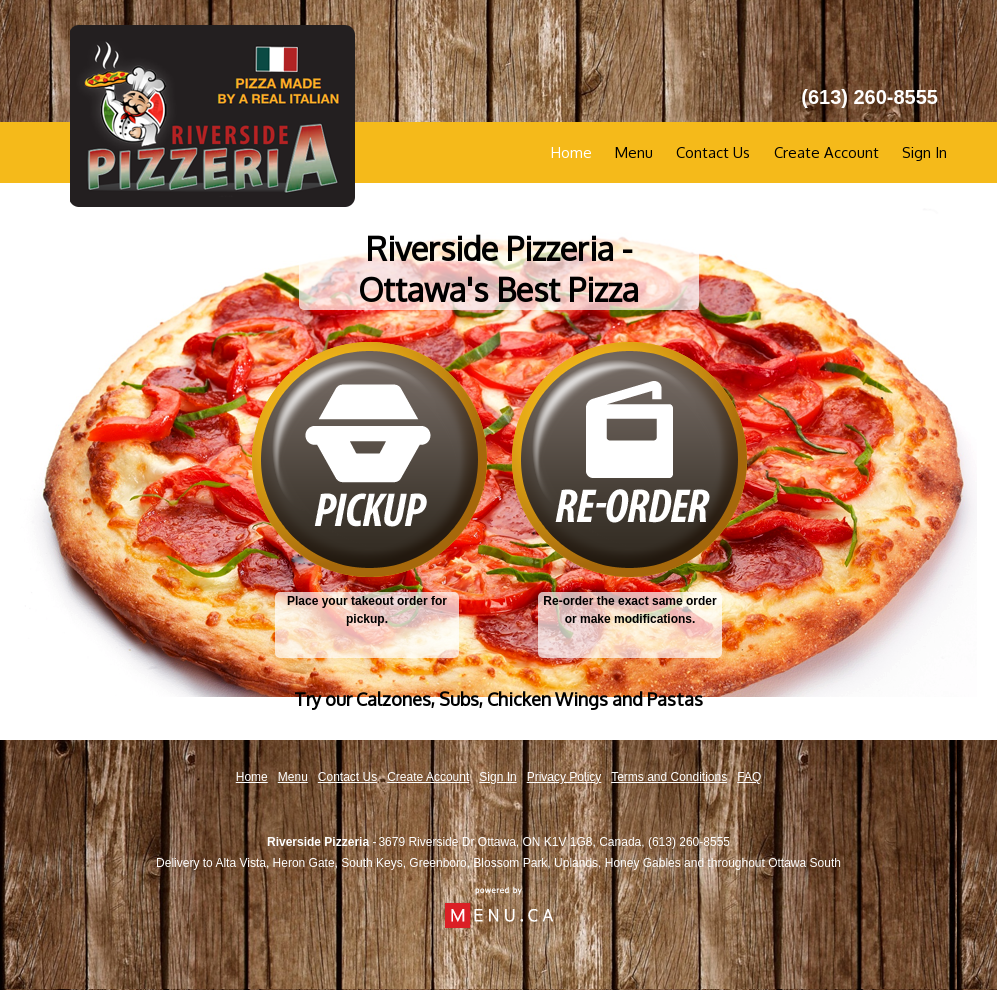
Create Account (826, 152)
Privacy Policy (564, 777)
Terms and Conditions (669, 777)
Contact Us (713, 152)
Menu (634, 152)
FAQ (749, 777)
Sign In (924, 152)
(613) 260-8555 (689, 842)
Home (571, 152)
